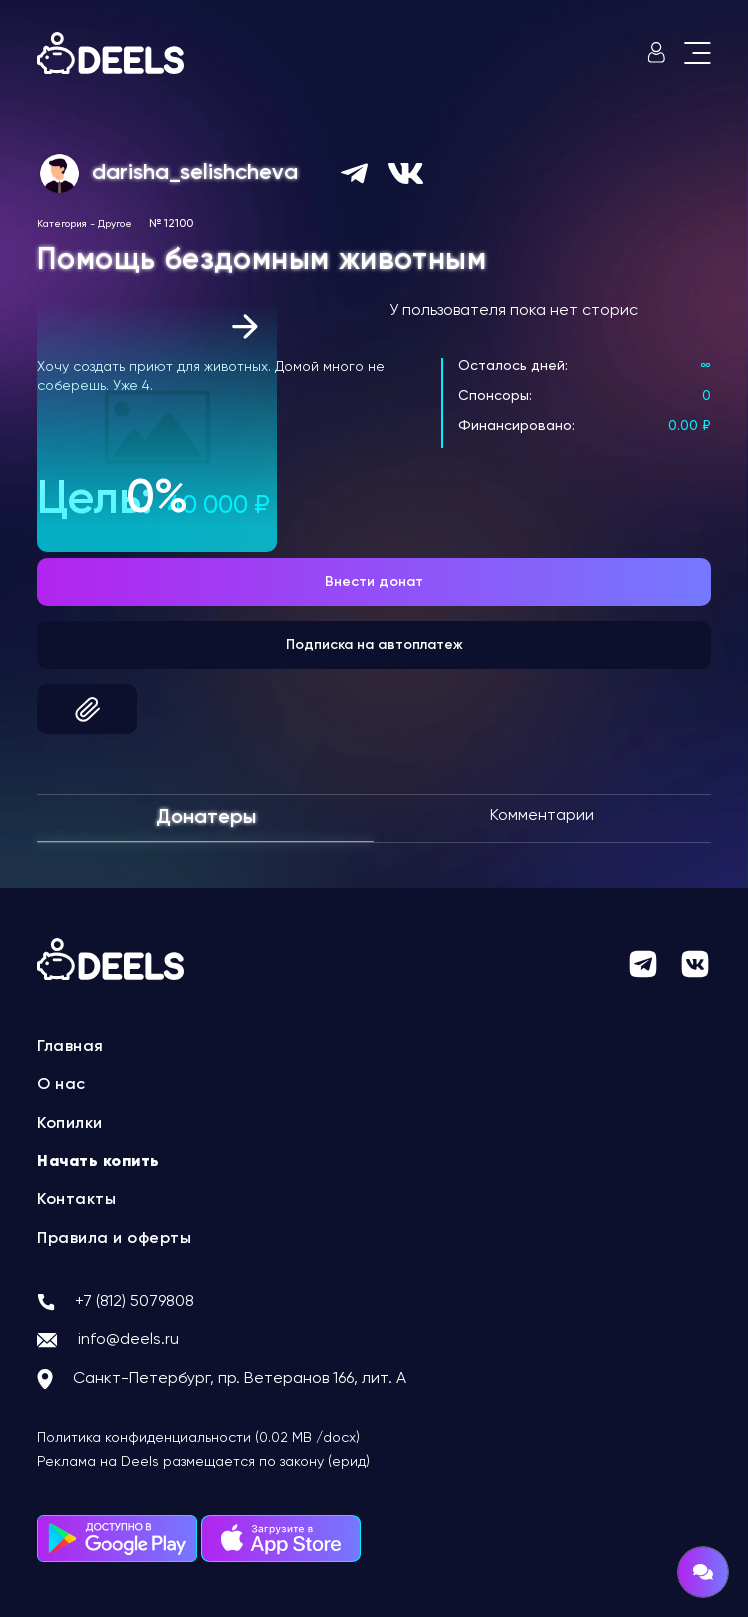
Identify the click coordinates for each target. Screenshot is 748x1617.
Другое (115, 224)
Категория (62, 224)
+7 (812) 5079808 (134, 1302)
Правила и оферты (114, 1239)
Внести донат (374, 582)
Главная (70, 1047)
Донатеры (206, 818)
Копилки (70, 1124)
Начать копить (98, 1162)
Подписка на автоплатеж (374, 645)
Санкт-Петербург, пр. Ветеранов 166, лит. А (239, 1379)
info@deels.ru (128, 1340)
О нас (61, 1085)
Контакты (76, 1200)
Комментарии (542, 816)
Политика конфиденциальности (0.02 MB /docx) (198, 1438)
